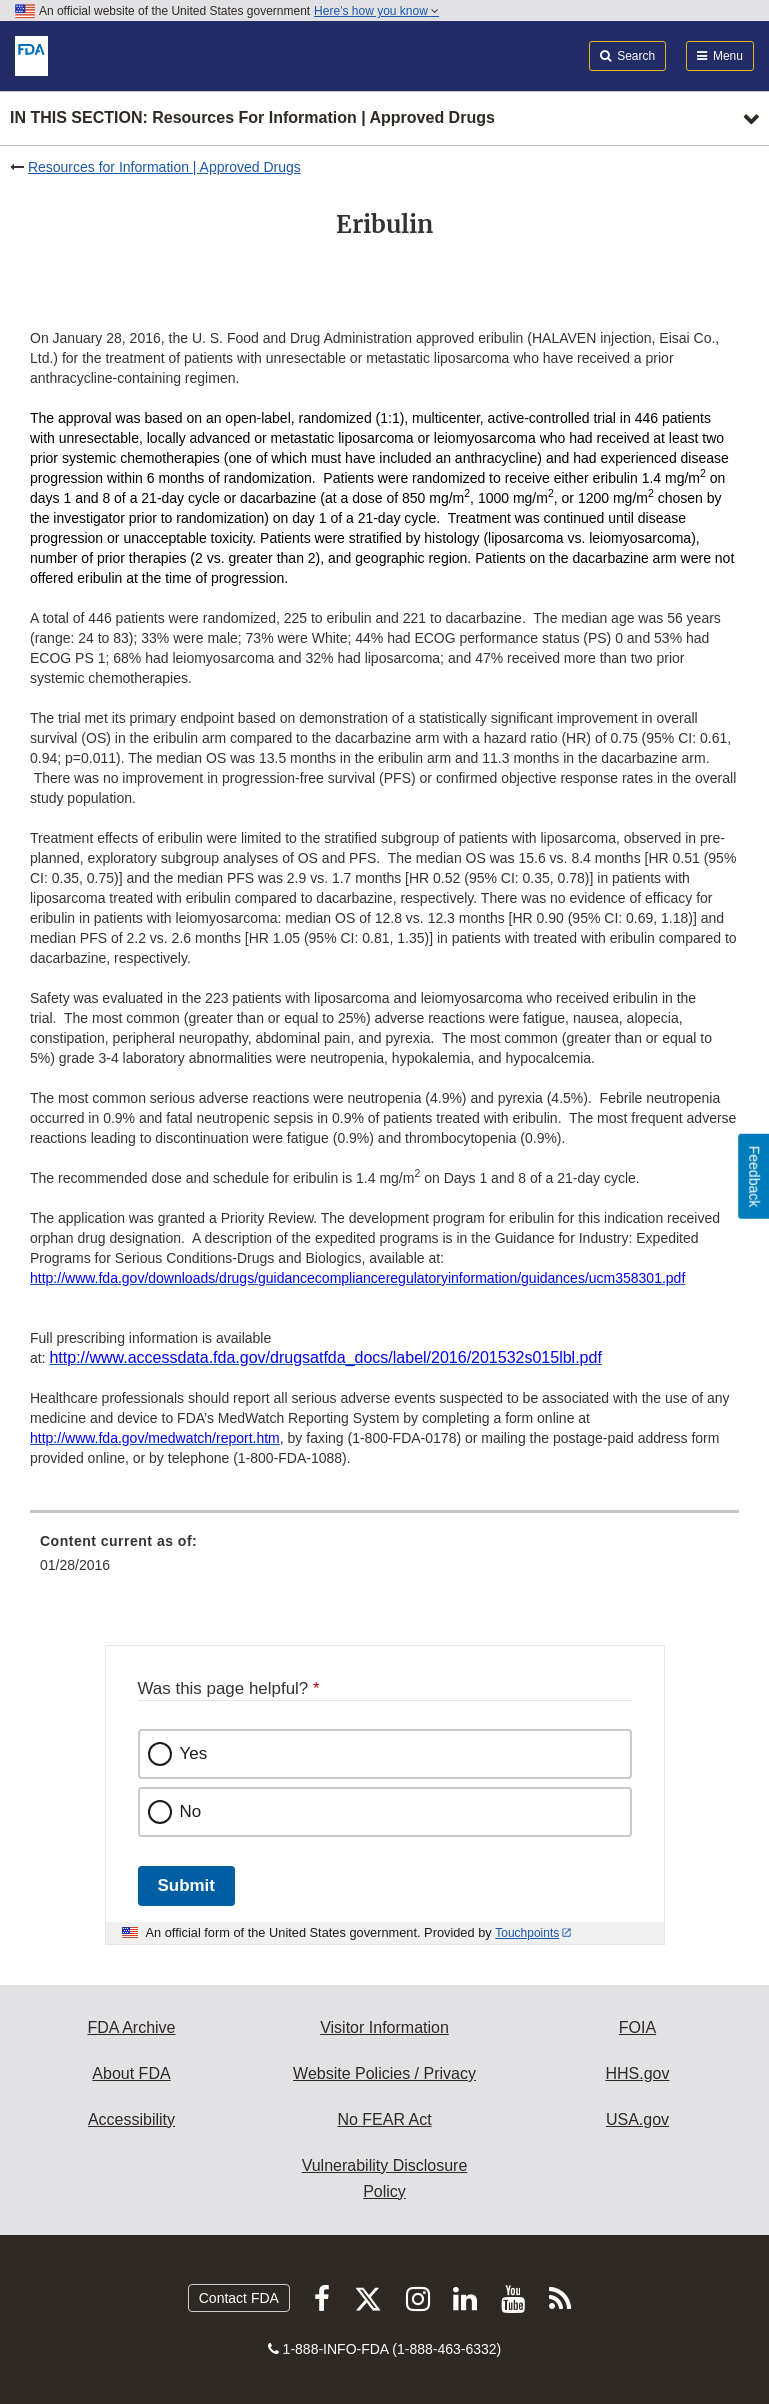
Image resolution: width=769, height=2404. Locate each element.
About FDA (131, 2073)
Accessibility (131, 2119)
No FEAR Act (384, 2119)
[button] (325, 1357)
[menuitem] (384, 1560)
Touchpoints (527, 1933)
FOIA (637, 2027)
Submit (186, 1885)
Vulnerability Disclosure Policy (385, 2178)
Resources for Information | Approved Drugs (164, 167)
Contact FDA (239, 2298)
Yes (194, 1753)
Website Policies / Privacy (384, 2073)
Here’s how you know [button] (376, 11)
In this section (252, 118)
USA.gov (637, 2119)
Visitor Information (384, 2027)
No (191, 1811)
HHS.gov (637, 2073)
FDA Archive (131, 2027)
